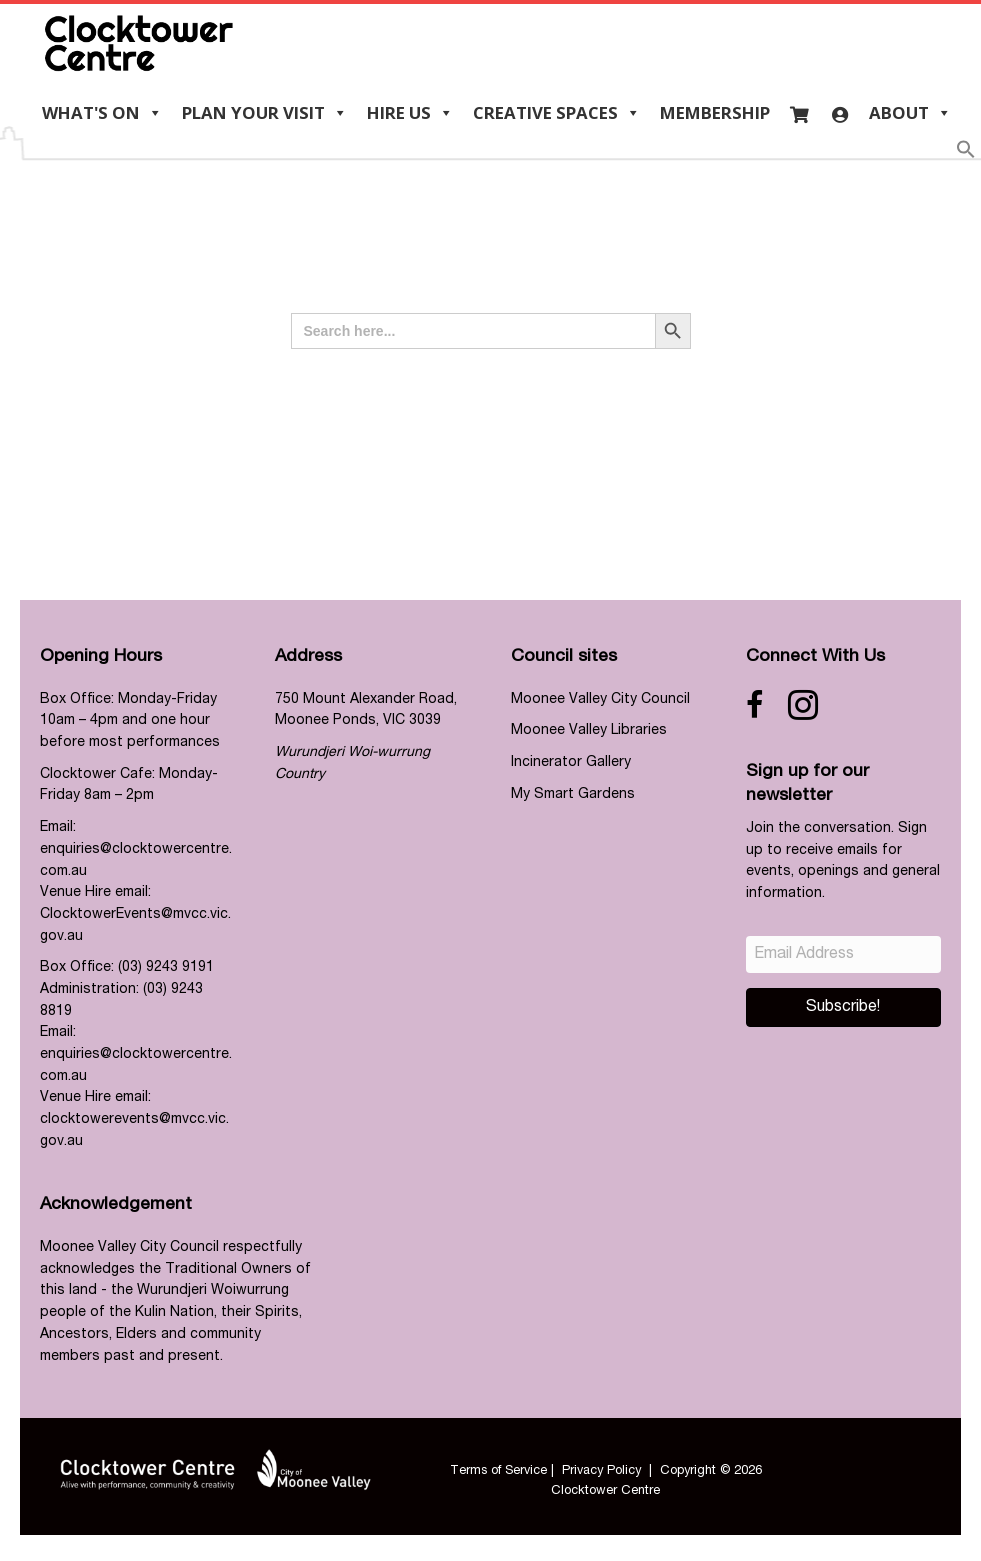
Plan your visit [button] (265, 113)
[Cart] (799, 113)
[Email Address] (843, 954)
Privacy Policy (601, 1471)
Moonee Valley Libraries (589, 731)
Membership (715, 112)
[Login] (839, 113)
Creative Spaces (557, 113)
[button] (966, 156)
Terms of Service (498, 1471)
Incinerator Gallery (571, 763)
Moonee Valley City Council (600, 700)
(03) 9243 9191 (166, 968)
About (910, 113)
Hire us (410, 113)
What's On (102, 113)
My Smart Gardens (573, 795)
